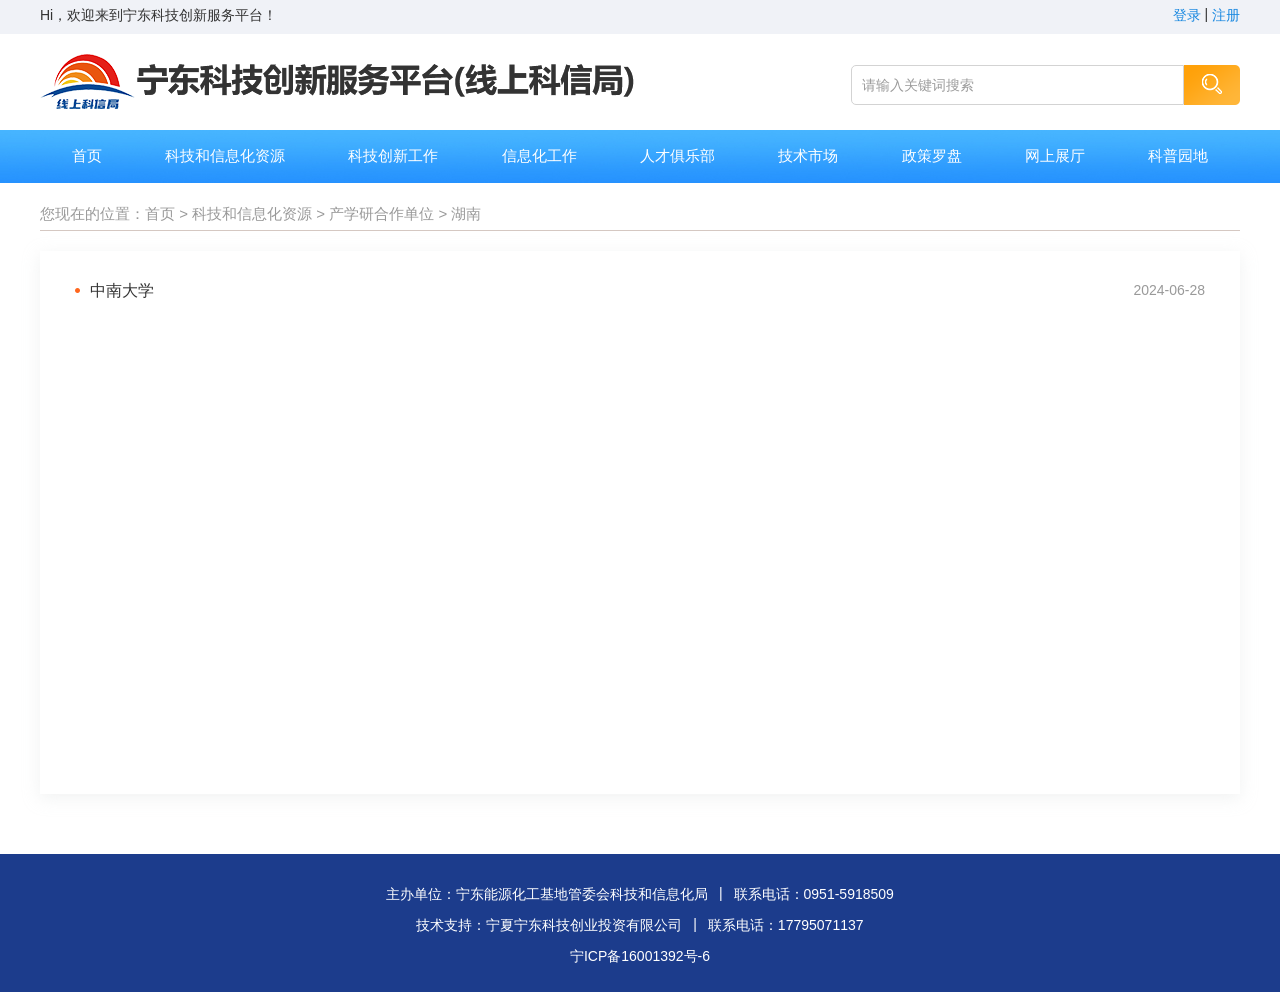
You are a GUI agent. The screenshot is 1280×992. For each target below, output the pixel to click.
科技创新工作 (393, 155)
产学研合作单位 (381, 213)
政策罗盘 (932, 155)
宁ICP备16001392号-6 (640, 956)
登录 (1187, 15)
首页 (87, 155)
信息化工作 (539, 155)
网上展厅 (1055, 155)
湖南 (466, 213)
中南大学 (122, 290)
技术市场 (808, 155)
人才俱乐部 (677, 155)
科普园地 (1178, 155)
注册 (1226, 15)
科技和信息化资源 (225, 155)
